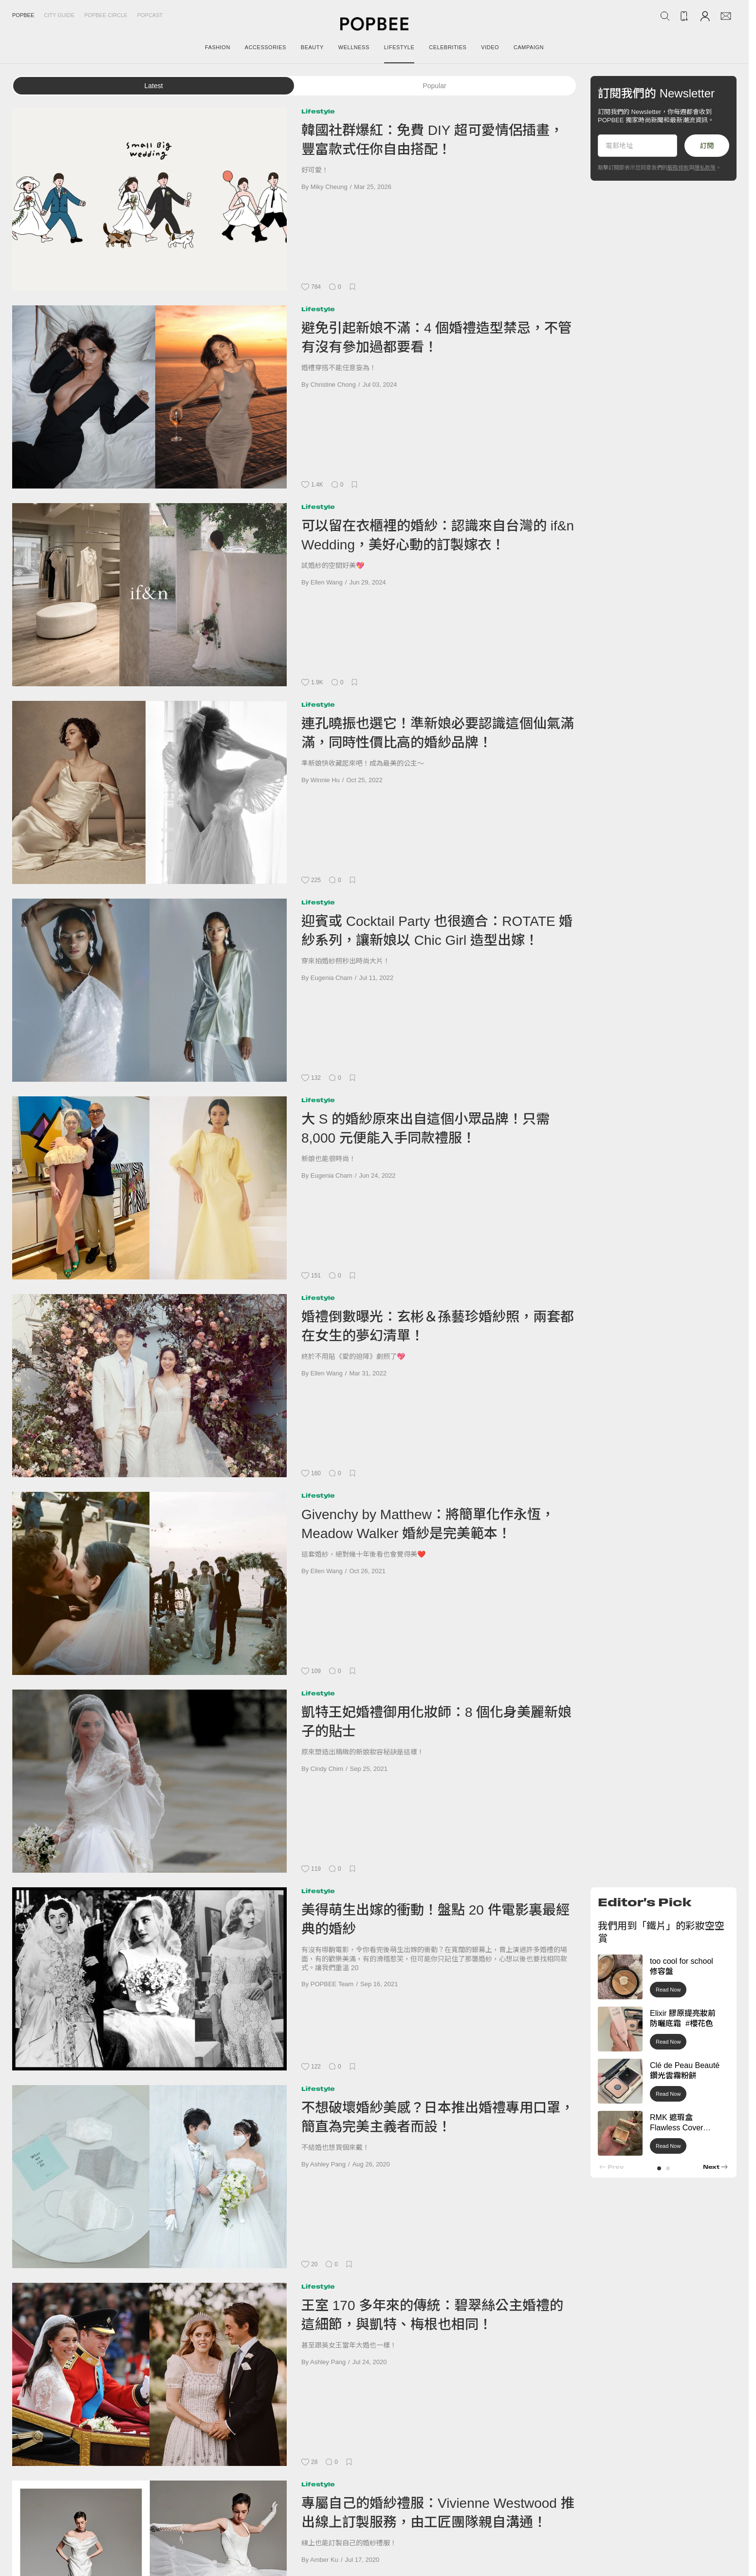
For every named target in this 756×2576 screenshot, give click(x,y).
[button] (659, 2168)
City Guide (59, 15)
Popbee (23, 15)
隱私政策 (705, 167)
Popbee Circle (106, 15)
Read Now (668, 1990)
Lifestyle (318, 111)
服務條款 (678, 167)
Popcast (150, 15)
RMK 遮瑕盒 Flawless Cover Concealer (676, 2127)
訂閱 (707, 146)
